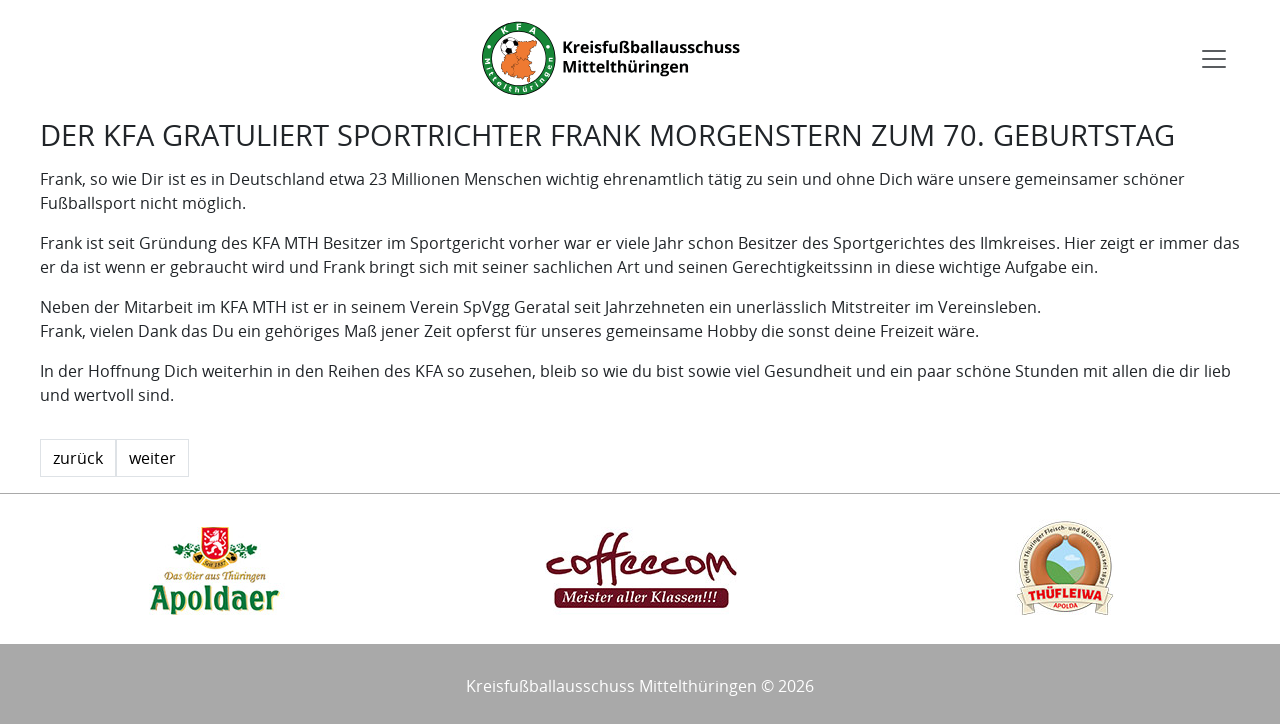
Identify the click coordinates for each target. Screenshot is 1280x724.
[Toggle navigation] (1214, 59)
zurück (78, 458)
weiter (152, 458)
